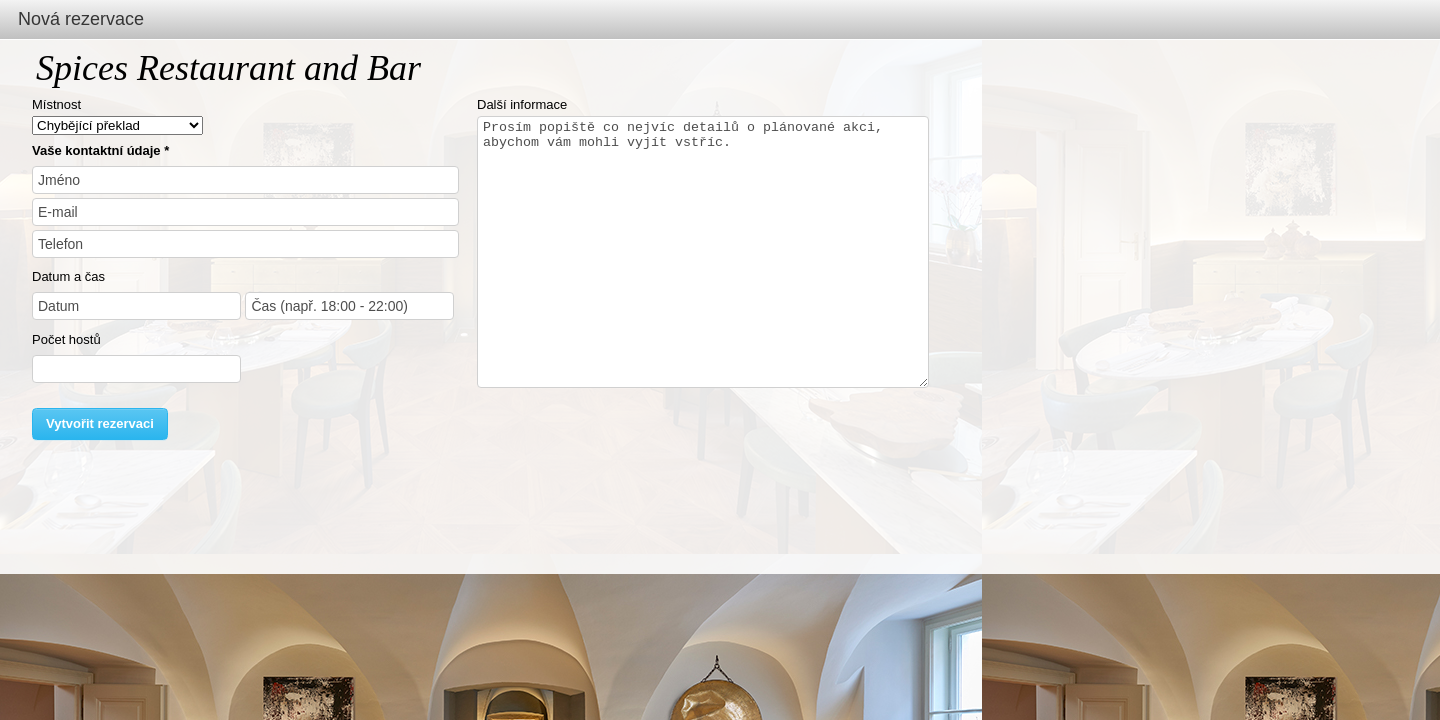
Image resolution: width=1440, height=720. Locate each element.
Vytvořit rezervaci (100, 423)
